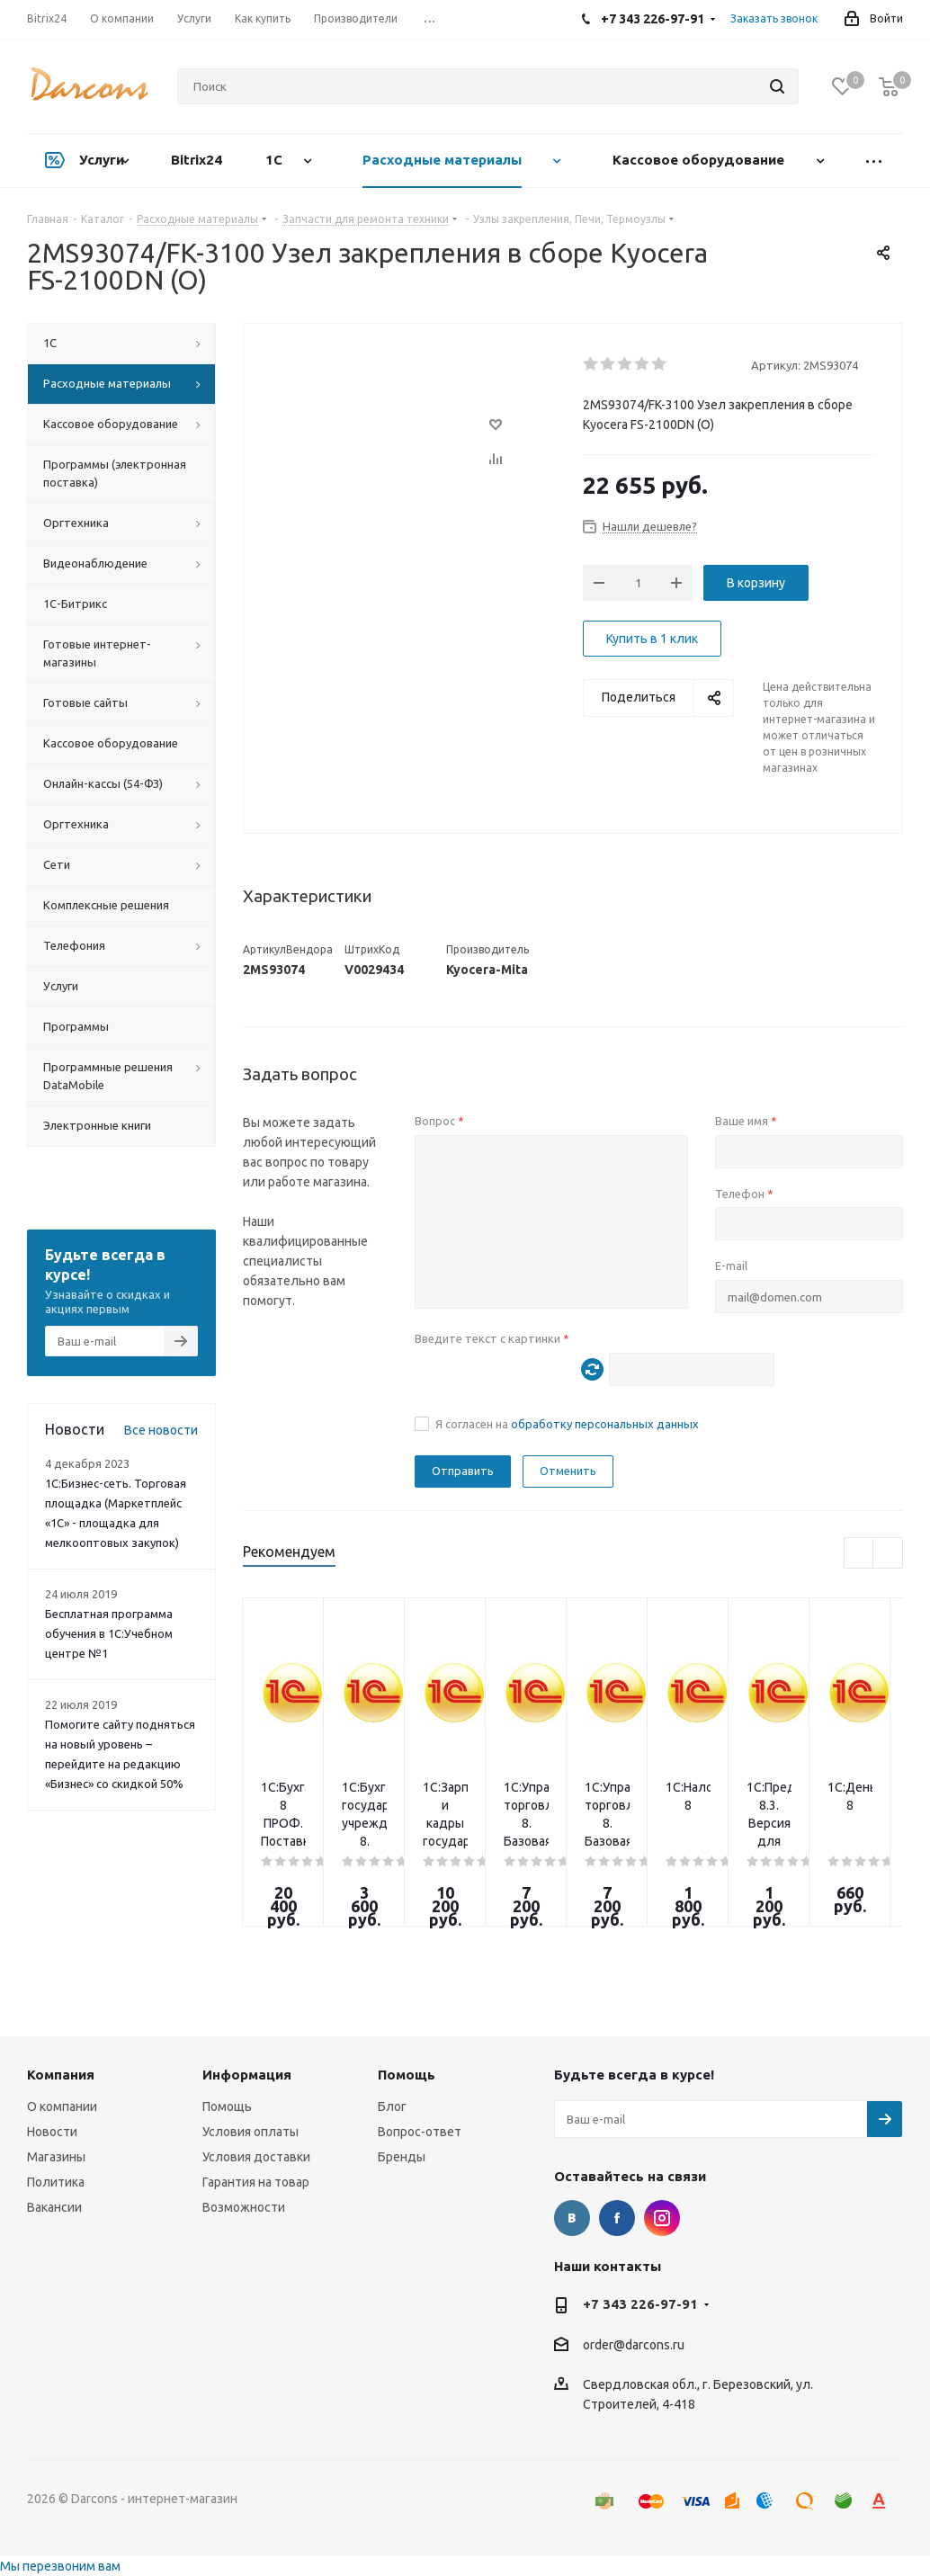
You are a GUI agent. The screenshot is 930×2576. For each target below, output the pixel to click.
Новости (52, 2131)
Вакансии (54, 2207)
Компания (60, 2074)
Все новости (161, 1430)
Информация (246, 2074)
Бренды (401, 2157)
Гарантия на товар (255, 2182)
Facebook (617, 2218)
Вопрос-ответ (419, 2131)
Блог (392, 2106)
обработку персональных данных (605, 1424)
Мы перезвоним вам (60, 2566)
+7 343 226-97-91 (640, 2304)
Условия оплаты (250, 2131)
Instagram (662, 2218)
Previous (859, 1554)
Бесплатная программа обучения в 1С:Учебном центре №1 (109, 1633)
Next (888, 1554)
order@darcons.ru (633, 2345)
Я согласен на (567, 1424)
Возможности (243, 2207)
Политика (56, 2182)
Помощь (227, 2106)
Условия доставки (256, 2157)
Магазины (56, 2157)
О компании (62, 2106)
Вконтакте (572, 2218)
